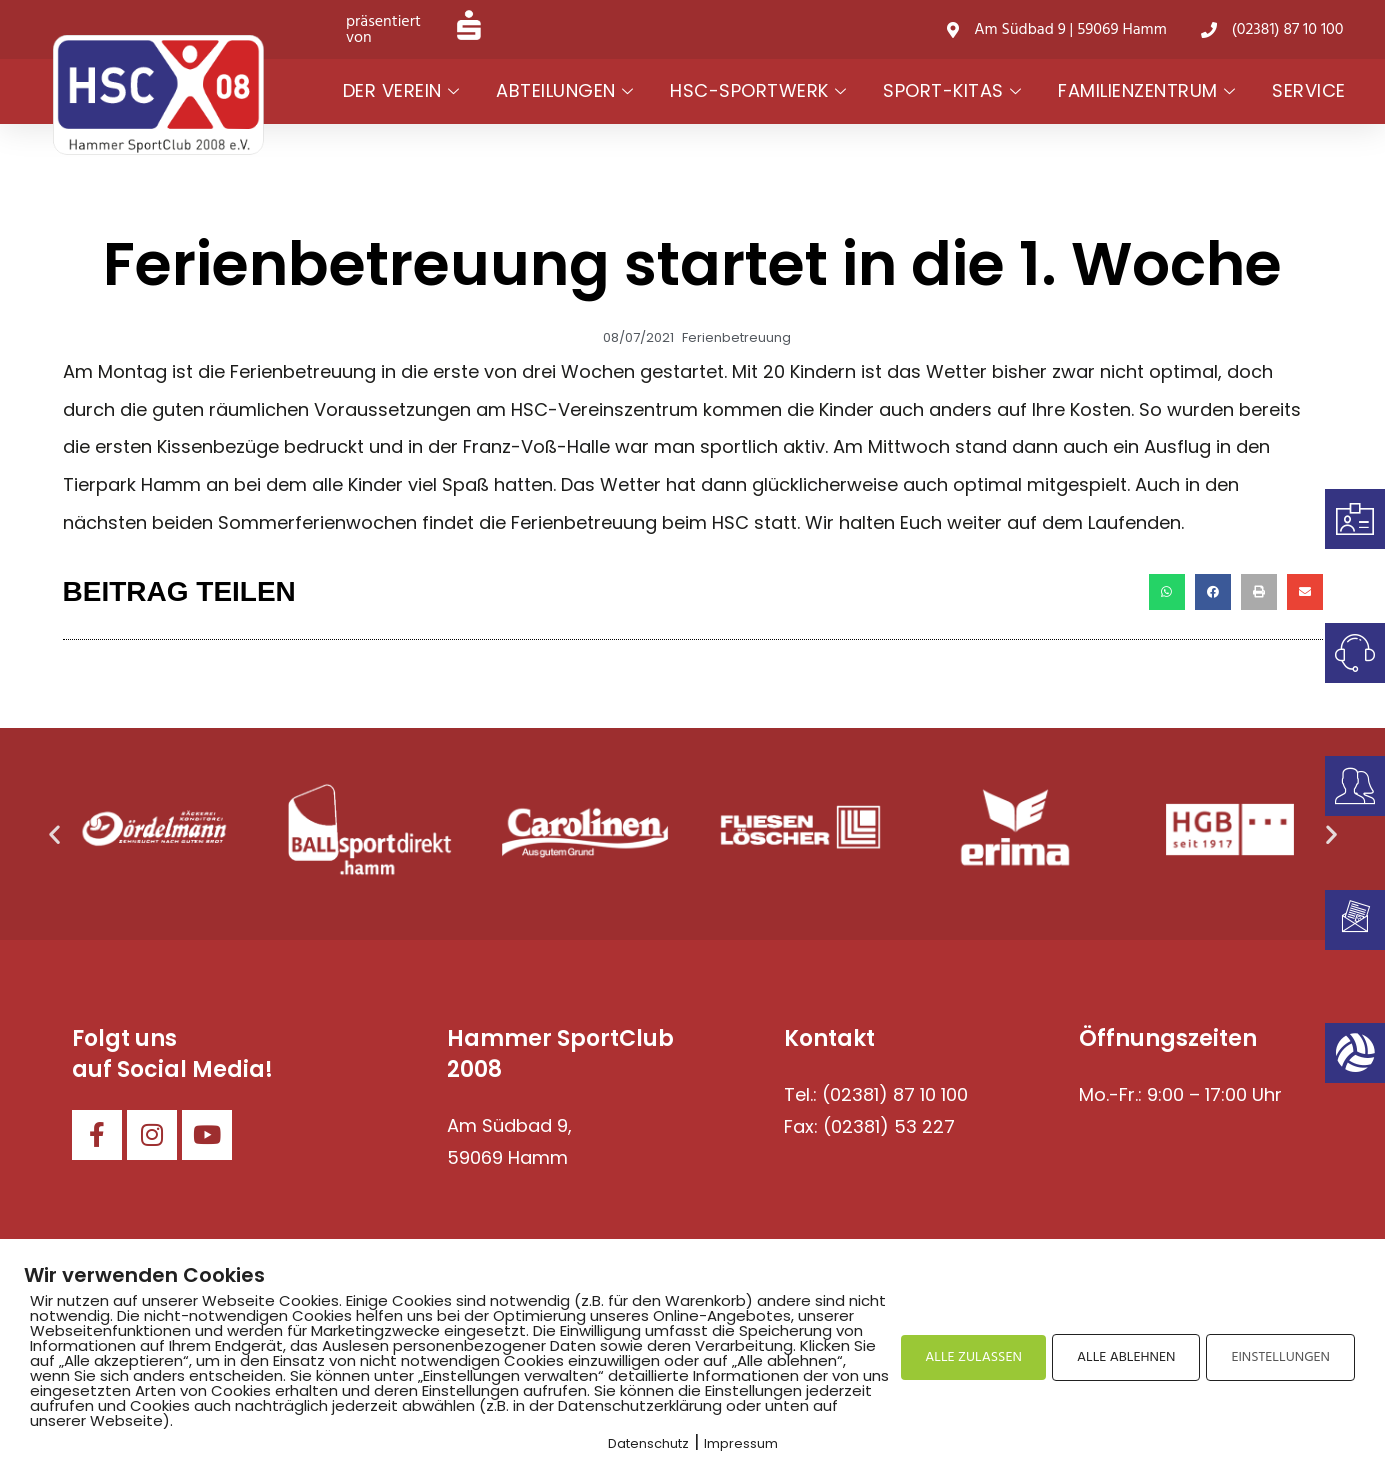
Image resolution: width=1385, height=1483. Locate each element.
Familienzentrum (1146, 90)
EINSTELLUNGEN (1280, 1357)
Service (1309, 90)
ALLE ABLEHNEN (1126, 1357)
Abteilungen (564, 90)
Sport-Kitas (952, 90)
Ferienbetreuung (736, 337)
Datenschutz (648, 1443)
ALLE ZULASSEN (973, 1357)
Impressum (741, 1443)
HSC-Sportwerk (758, 90)
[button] (1167, 592)
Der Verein (401, 90)
